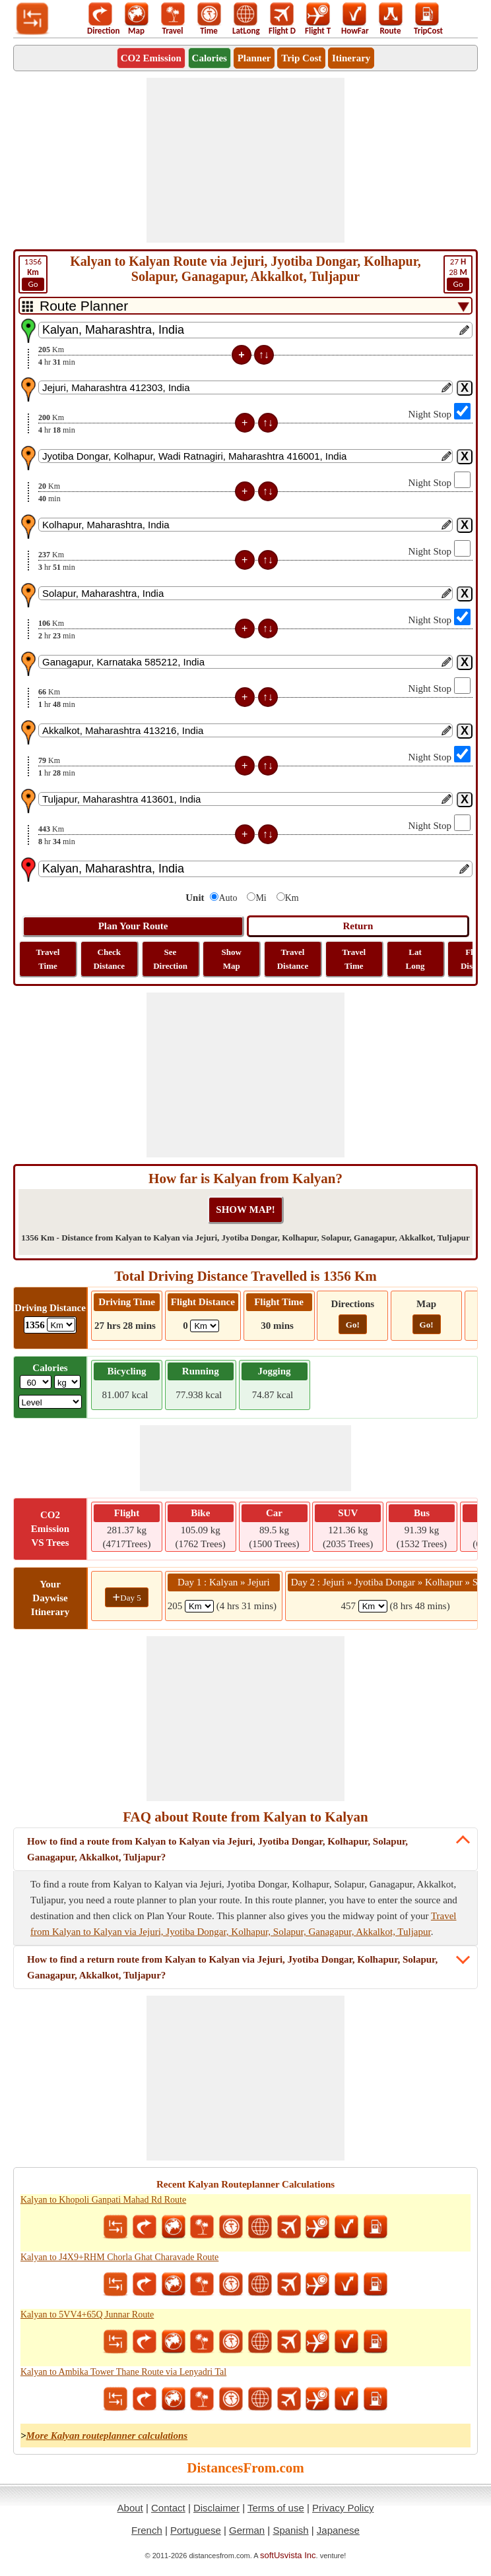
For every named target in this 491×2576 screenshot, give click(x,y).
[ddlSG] (50, 1402)
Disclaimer (216, 2507)
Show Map (232, 959)
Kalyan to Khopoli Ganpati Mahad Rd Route (103, 2200)
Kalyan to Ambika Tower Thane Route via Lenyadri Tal (123, 2372)
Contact (168, 2507)
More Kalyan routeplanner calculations (107, 2435)
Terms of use (275, 2507)
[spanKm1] (199, 1606)
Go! (353, 1325)
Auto (227, 898)
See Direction (170, 959)
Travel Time (48, 959)
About (130, 2507)
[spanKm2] (372, 1606)
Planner (254, 58)
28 (458, 274)
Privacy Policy (343, 2507)
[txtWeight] (35, 1382)
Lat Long (415, 959)
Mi (260, 898)
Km (292, 898)
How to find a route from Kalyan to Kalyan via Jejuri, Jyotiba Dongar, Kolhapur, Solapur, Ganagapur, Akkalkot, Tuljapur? (217, 1849)
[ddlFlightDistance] (204, 1326)
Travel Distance (293, 959)
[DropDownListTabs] (245, 306)
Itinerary (351, 58)
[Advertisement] (245, 160)
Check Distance (109, 959)
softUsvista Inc (288, 2555)
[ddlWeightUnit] (67, 1382)
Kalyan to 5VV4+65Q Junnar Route (87, 2314)
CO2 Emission (151, 58)
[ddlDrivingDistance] (61, 1325)
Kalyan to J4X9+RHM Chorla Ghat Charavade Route (119, 2257)
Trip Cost (301, 58)
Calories (209, 58)
